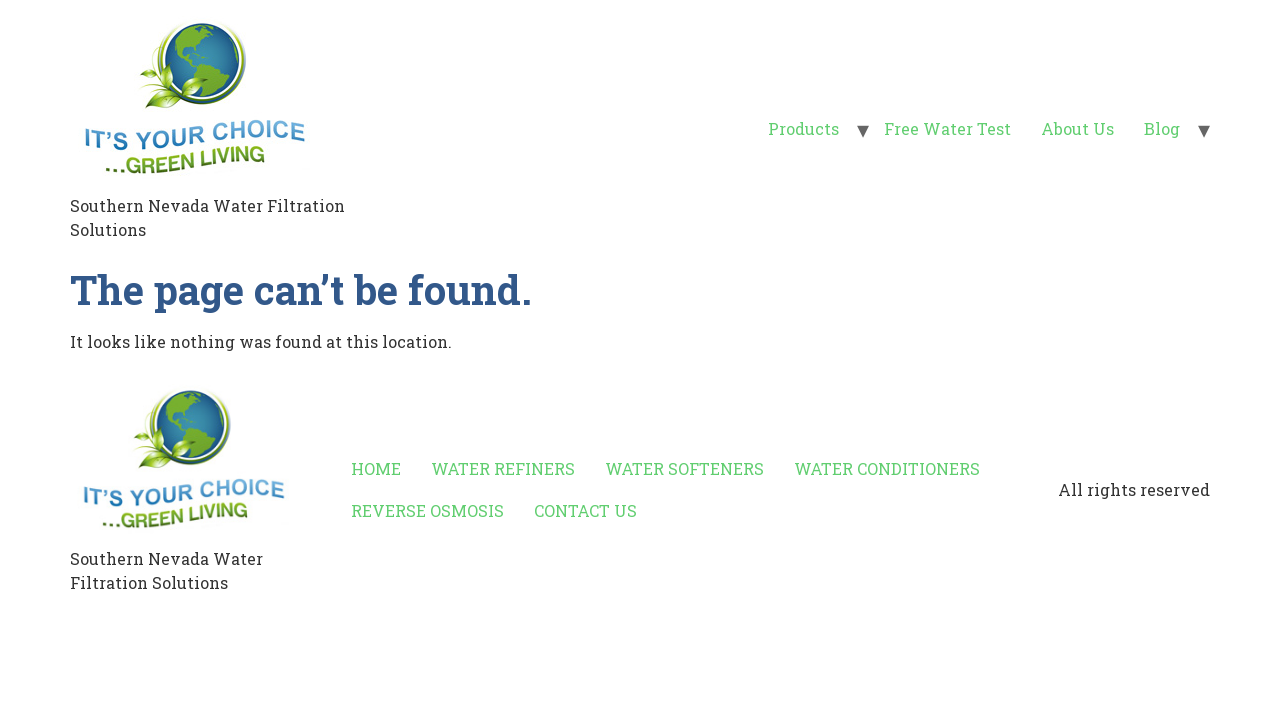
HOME (376, 468)
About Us (1077, 128)
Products (803, 128)
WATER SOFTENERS (684, 468)
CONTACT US (585, 510)
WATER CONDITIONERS (887, 468)
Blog (1162, 128)
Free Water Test (947, 128)
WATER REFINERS (503, 468)
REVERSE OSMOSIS (427, 510)
